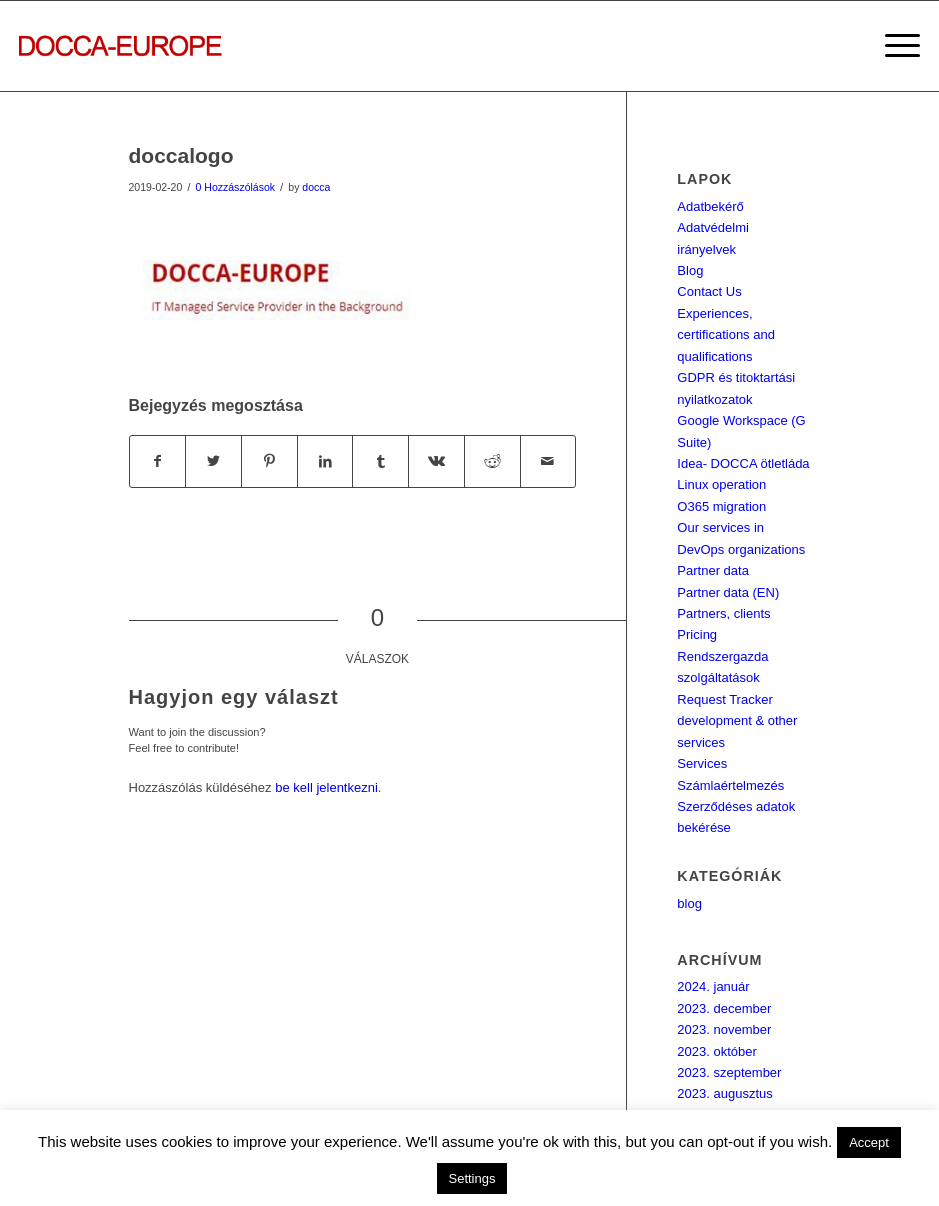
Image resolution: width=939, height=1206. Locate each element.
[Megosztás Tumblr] (380, 461)
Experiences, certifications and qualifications (726, 335)
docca (316, 187)
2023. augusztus (724, 1093)
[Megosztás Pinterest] (269, 461)
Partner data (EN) (728, 592)
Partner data (713, 570)
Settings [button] (472, 1178)
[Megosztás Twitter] (213, 461)
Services (702, 763)
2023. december (724, 1008)
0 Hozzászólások (236, 187)
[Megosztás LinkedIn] (325, 461)
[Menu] (892, 46)
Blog (690, 270)
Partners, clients (723, 613)
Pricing (697, 634)
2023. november (724, 1029)
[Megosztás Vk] (436, 461)
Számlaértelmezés (730, 785)
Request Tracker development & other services (737, 721)
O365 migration (721, 506)
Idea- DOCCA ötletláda (743, 463)
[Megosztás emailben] (548, 461)
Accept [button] (869, 1142)
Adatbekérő (710, 206)
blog (689, 903)
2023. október (717, 1051)
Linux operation (721, 484)
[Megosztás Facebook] (158, 461)
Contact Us (709, 291)
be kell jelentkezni (326, 787)
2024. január (713, 986)
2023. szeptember (729, 1072)
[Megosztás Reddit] (492, 461)
